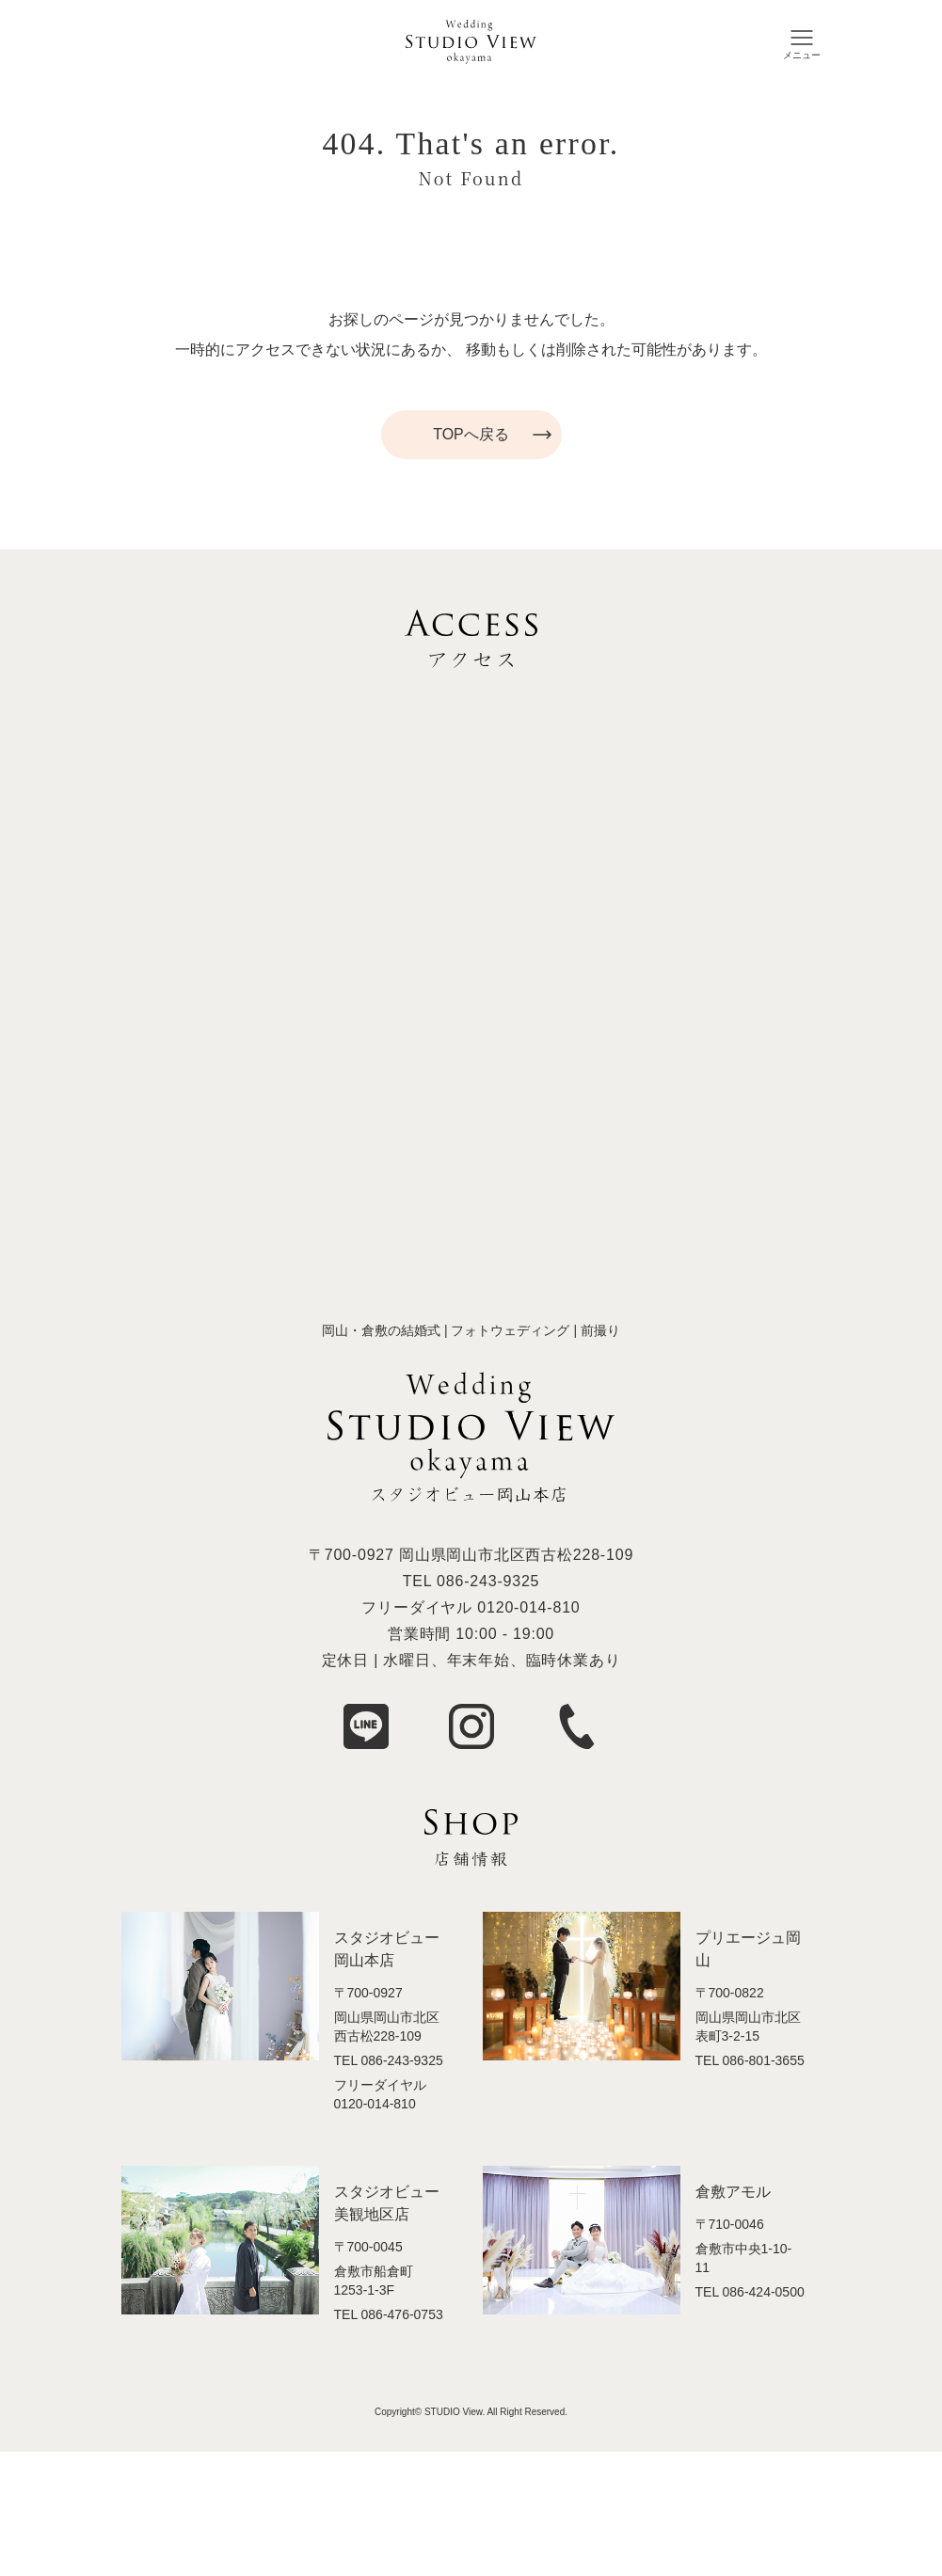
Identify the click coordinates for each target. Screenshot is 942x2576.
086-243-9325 (488, 1581)
